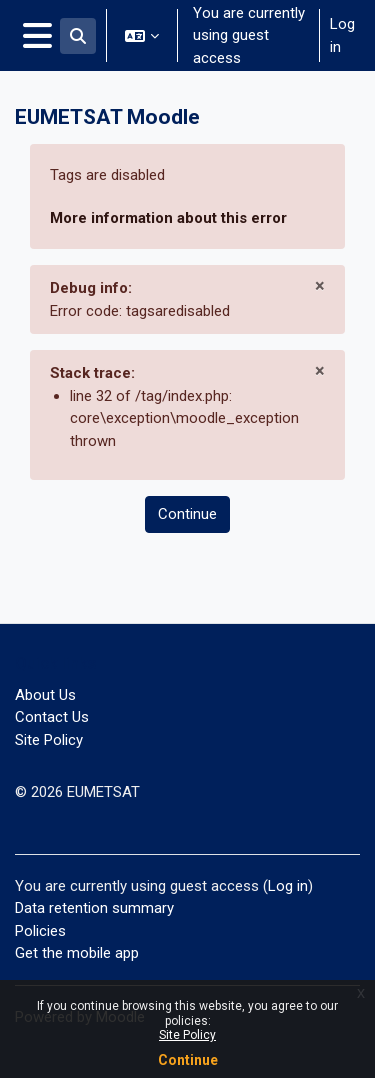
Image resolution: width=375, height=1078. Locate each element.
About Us (45, 695)
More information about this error (168, 218)
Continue (188, 1060)
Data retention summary (94, 908)
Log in (342, 35)
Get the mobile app (77, 953)
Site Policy (187, 1035)
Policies (40, 931)
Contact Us (52, 717)
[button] (78, 36)
